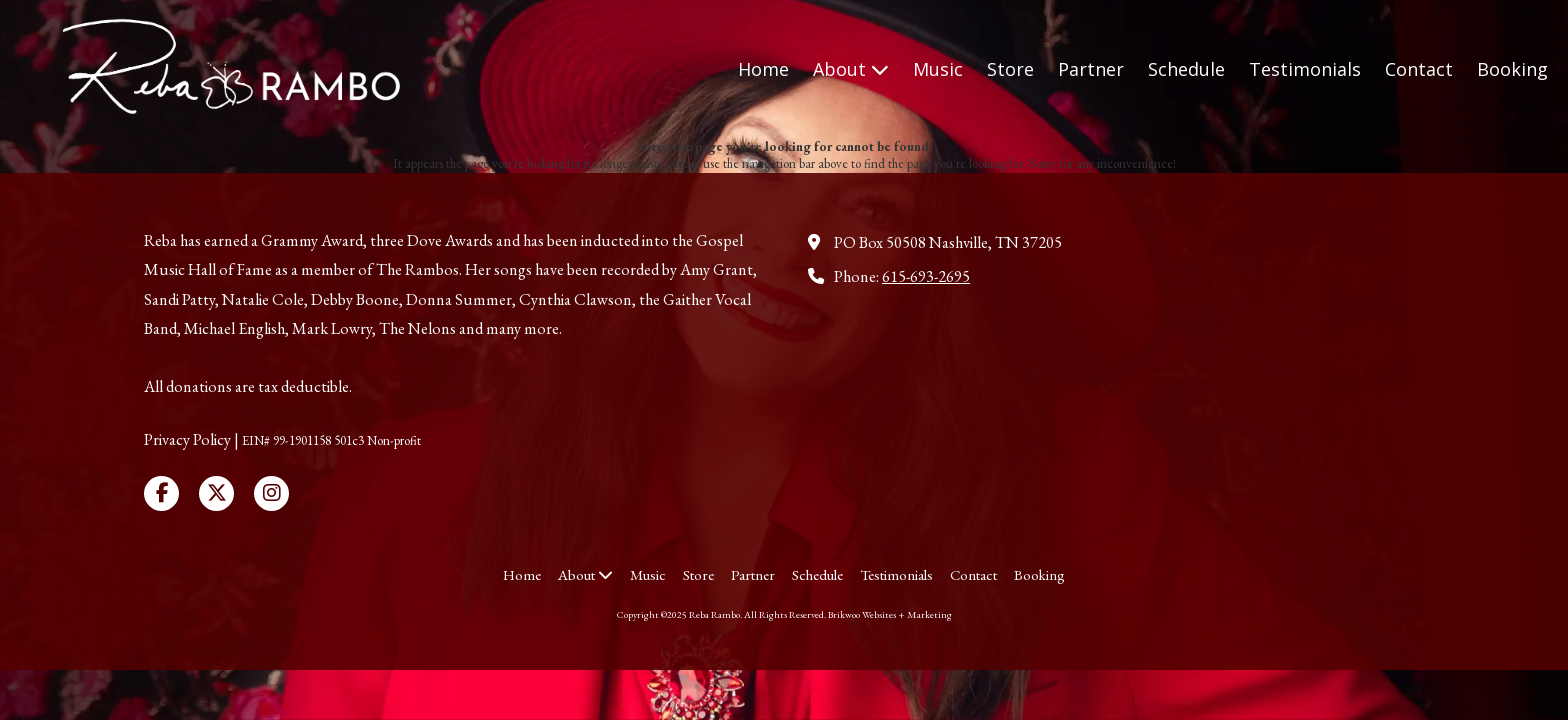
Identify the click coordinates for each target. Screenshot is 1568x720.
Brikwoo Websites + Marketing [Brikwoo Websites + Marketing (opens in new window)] (890, 614)
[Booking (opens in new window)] (1512, 70)
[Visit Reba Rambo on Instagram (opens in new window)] (271, 493)
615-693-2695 (926, 276)
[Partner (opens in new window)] (1091, 70)
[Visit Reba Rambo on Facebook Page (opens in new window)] (161, 493)
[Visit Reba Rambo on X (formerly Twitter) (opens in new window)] (216, 493)
